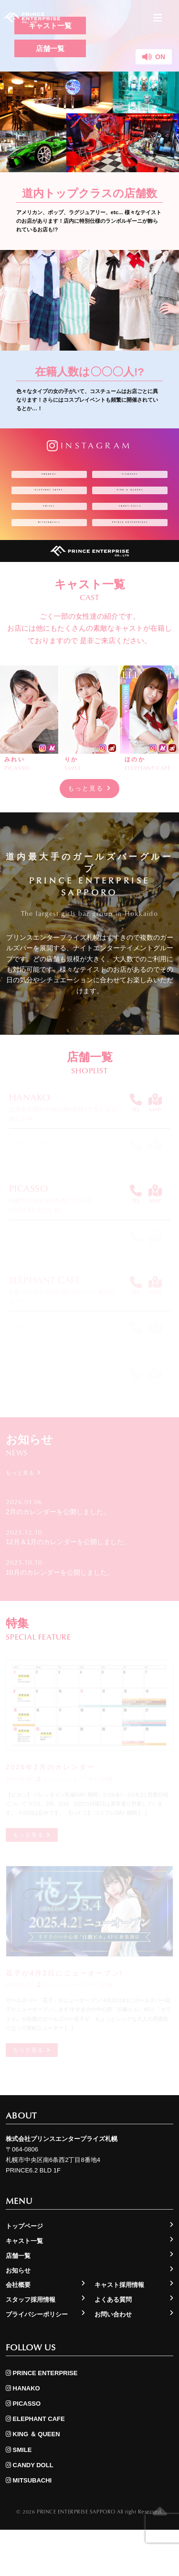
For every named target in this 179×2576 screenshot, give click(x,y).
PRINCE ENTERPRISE (130, 554)
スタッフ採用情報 (30, 2345)
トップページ (24, 2272)
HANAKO (48, 478)
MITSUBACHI (48, 550)
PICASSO (130, 478)
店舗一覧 (50, 48)
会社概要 (18, 2331)
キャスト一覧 (24, 2287)
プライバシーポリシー (37, 2360)
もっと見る (89, 829)
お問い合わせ (113, 2360)
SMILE (49, 526)
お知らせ (18, 2316)
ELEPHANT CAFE (49, 502)
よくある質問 (113, 2345)
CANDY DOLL (130, 526)
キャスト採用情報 (119, 2331)
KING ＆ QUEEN (130, 502)
